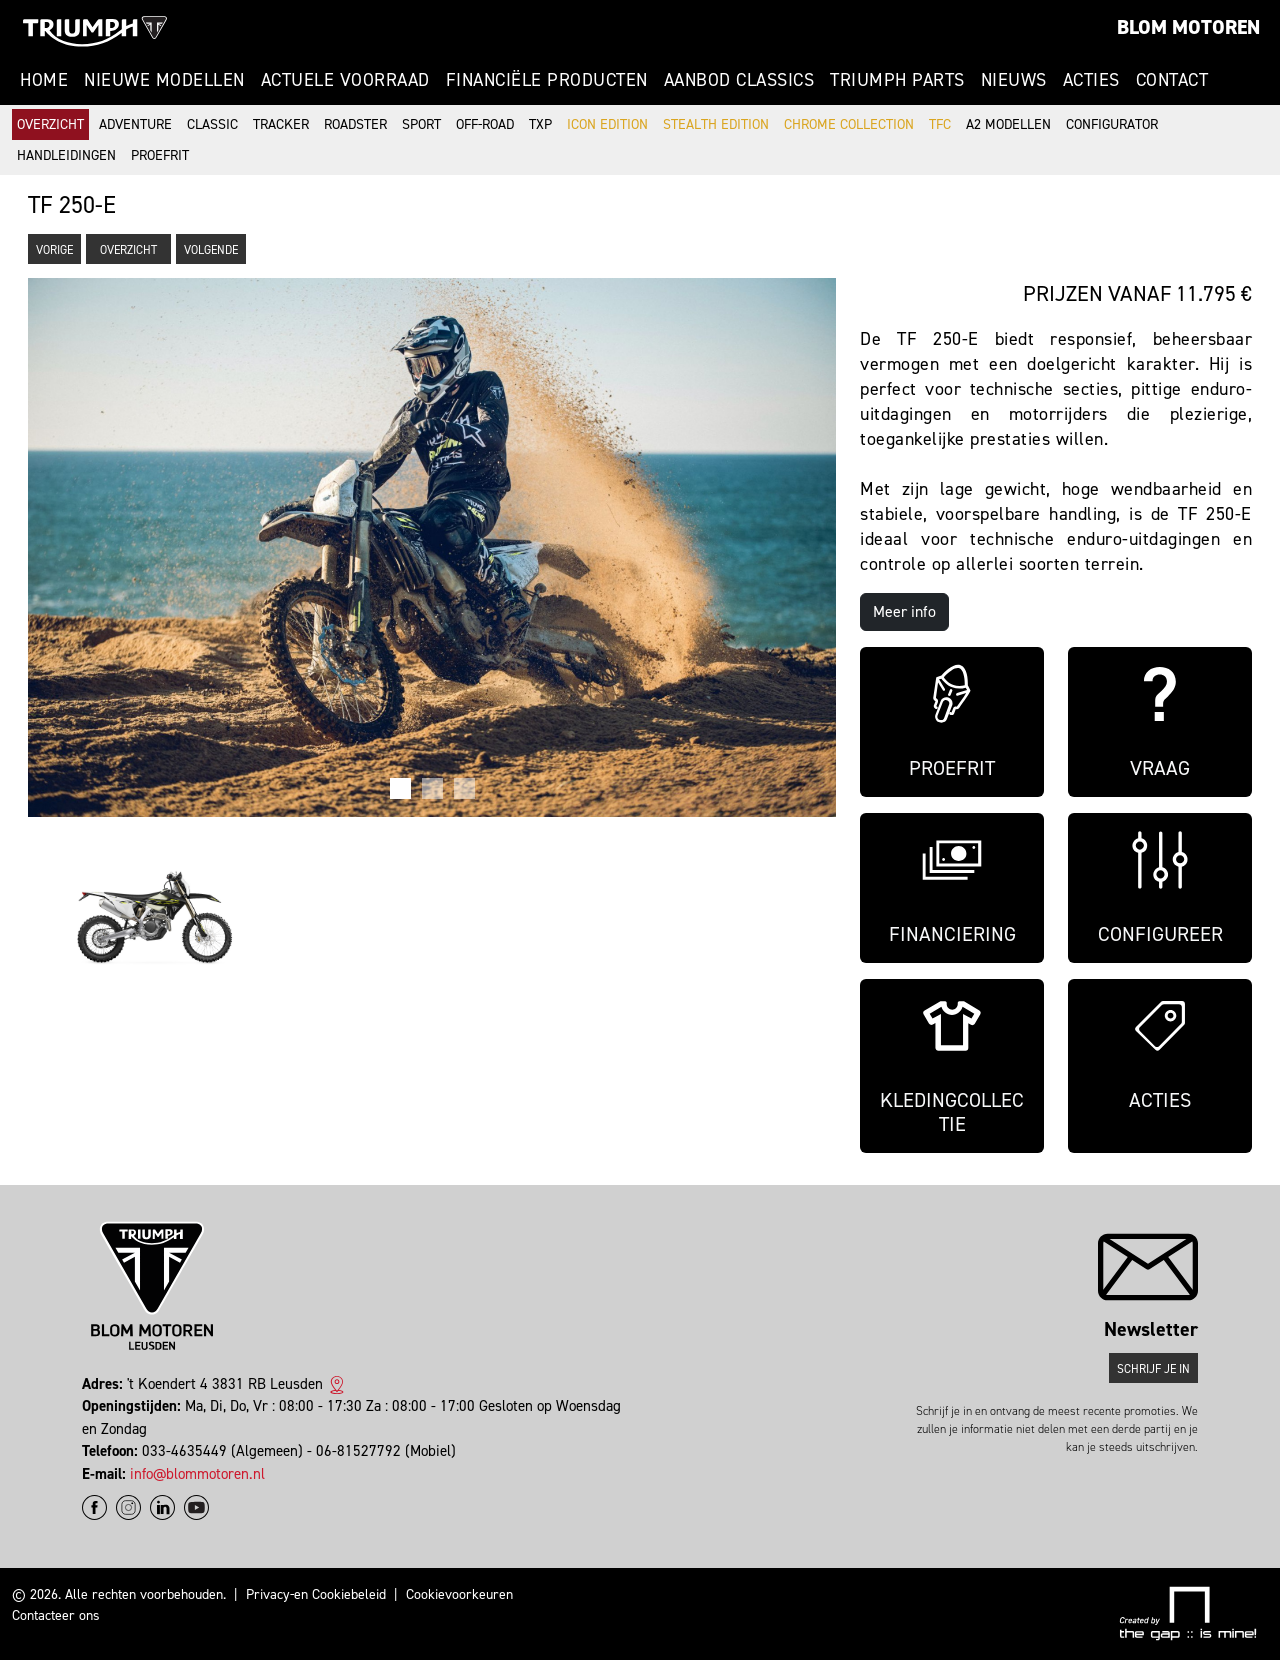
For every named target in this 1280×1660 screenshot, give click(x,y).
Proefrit (160, 155)
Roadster (355, 124)
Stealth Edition (716, 124)
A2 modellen (1008, 124)
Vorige (54, 250)
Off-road (485, 124)
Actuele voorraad (345, 80)
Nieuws (1014, 80)
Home (44, 80)
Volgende (211, 250)
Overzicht (50, 124)
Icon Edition (607, 124)
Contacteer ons (56, 1615)
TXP (540, 124)
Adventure (135, 124)
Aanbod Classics (739, 80)
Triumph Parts (897, 80)
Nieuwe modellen (164, 80)
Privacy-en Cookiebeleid (316, 1594)
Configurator (1112, 124)
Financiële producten (547, 80)
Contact (1172, 80)
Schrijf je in (1153, 1369)
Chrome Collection (849, 124)
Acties (1091, 80)
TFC (940, 124)
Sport (421, 124)
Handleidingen (66, 155)
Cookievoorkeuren (459, 1594)
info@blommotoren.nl (197, 1474)
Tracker (281, 124)
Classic (212, 124)
